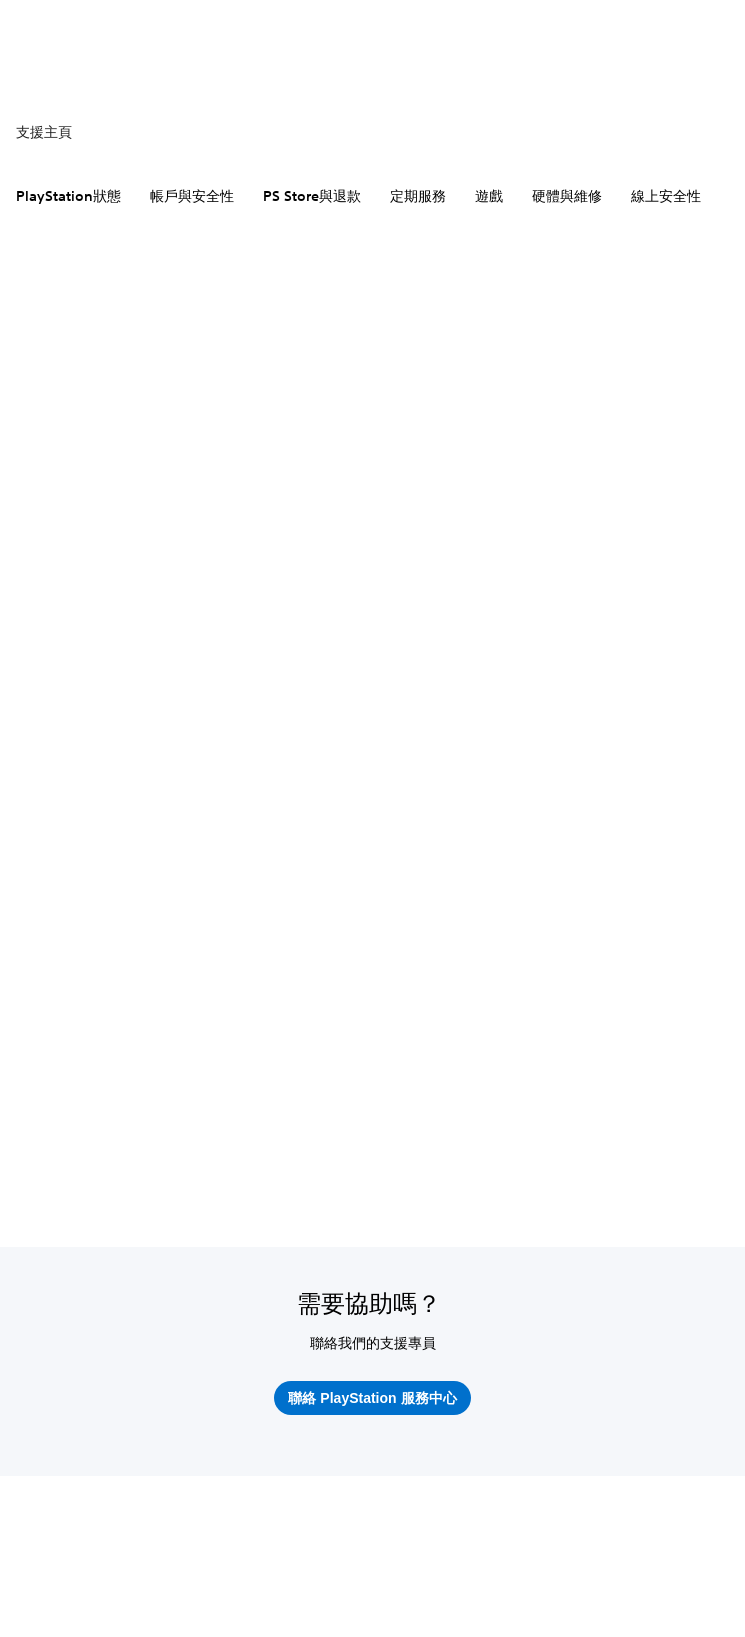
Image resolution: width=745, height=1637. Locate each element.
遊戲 (489, 196)
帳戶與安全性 (192, 196)
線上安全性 (666, 196)
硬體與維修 (567, 196)
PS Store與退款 (312, 196)
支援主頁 (44, 132)
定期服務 (418, 196)
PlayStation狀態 (68, 196)
